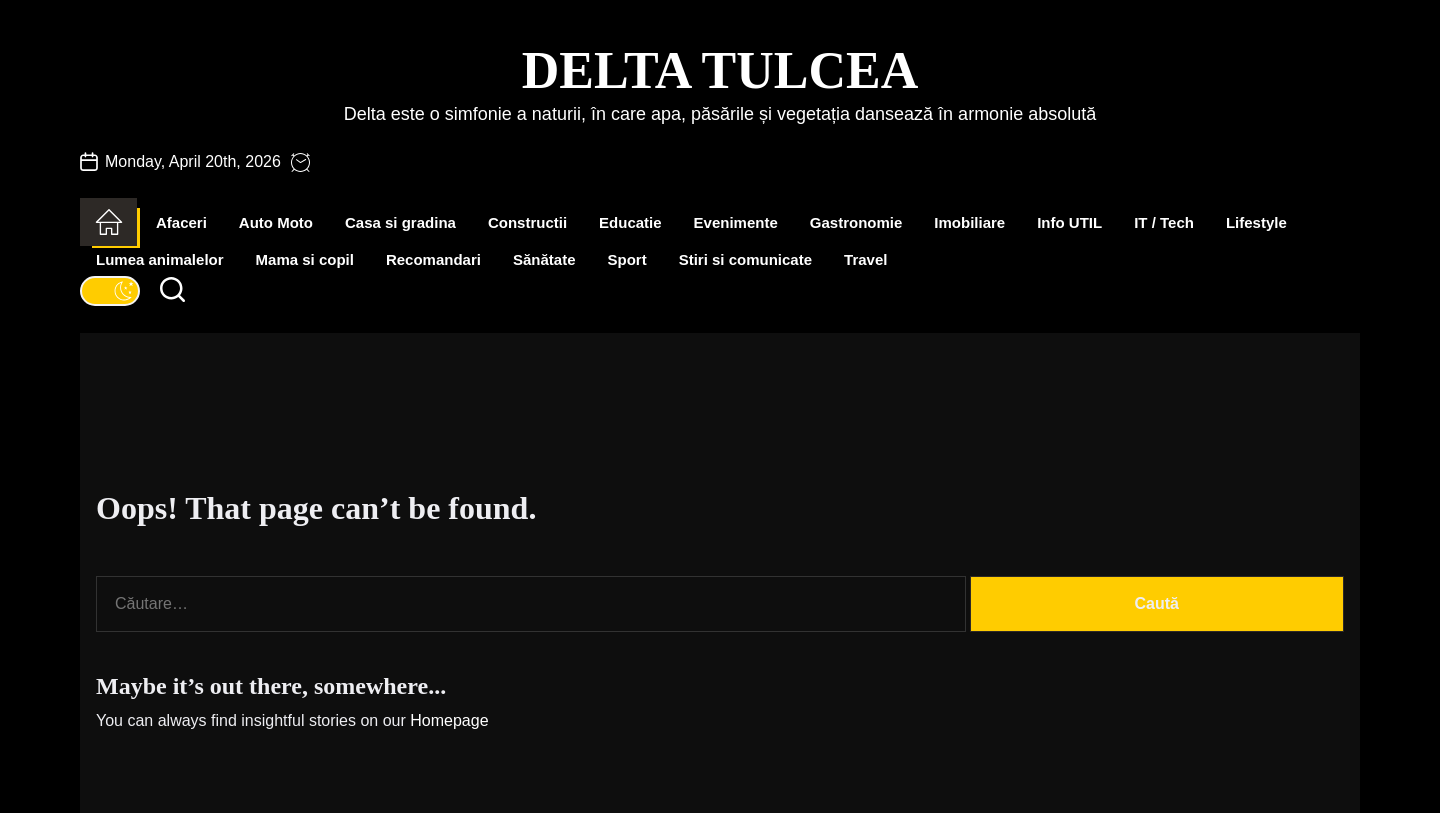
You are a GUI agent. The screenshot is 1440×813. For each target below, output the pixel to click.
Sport (627, 259)
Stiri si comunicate (745, 259)
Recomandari (433, 259)
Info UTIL (1069, 222)
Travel (865, 259)
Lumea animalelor (160, 259)
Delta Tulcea (720, 70)
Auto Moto (276, 222)
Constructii (527, 222)
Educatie (630, 222)
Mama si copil (305, 259)
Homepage (449, 720)
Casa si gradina (400, 222)
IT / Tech (1164, 222)
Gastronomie (856, 222)
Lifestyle (1256, 222)
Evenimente (736, 222)
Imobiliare (969, 222)
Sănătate (544, 259)
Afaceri (181, 222)
